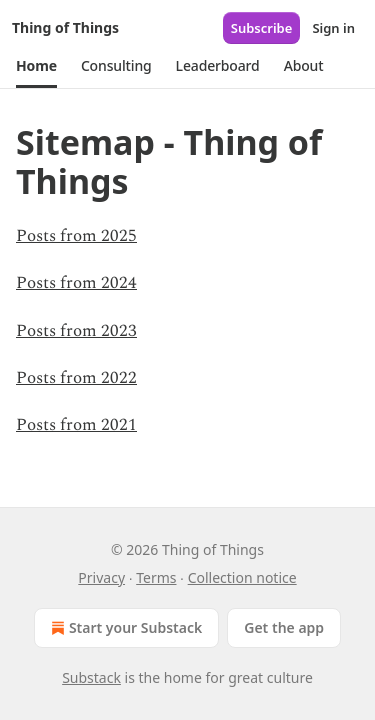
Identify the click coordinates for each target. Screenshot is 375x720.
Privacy (101, 577)
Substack (91, 677)
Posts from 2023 (76, 331)
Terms (156, 577)
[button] (36, 66)
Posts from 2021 (76, 425)
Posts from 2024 (76, 283)
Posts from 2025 (76, 236)
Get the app (284, 627)
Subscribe (262, 28)
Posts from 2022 (76, 378)
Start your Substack (124, 628)
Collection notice (242, 577)
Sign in (333, 28)
